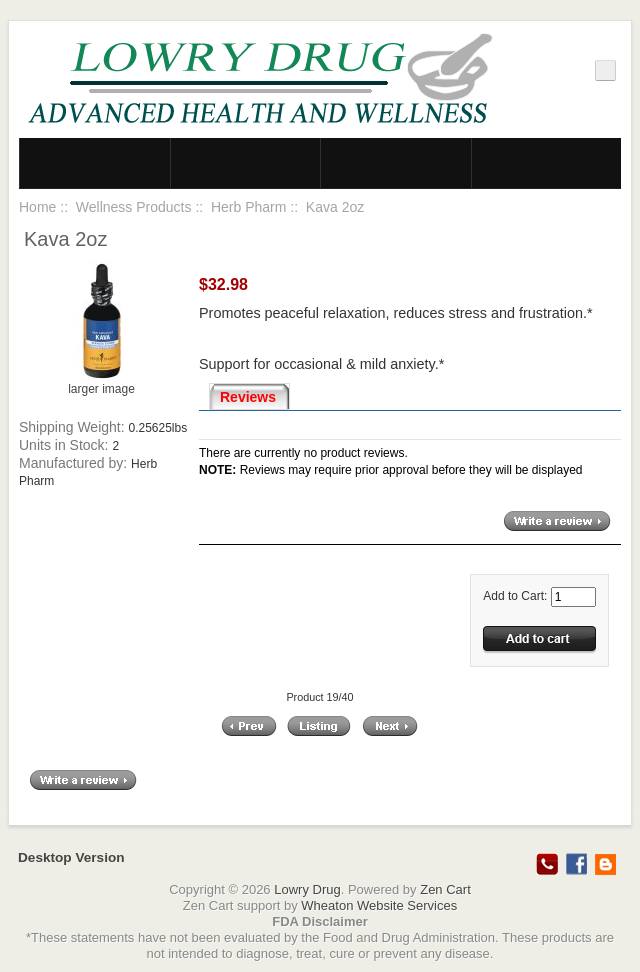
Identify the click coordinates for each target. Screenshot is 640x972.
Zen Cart (445, 889)
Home (37, 207)
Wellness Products (134, 207)
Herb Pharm (248, 207)
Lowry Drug (307, 889)
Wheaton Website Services (379, 905)
